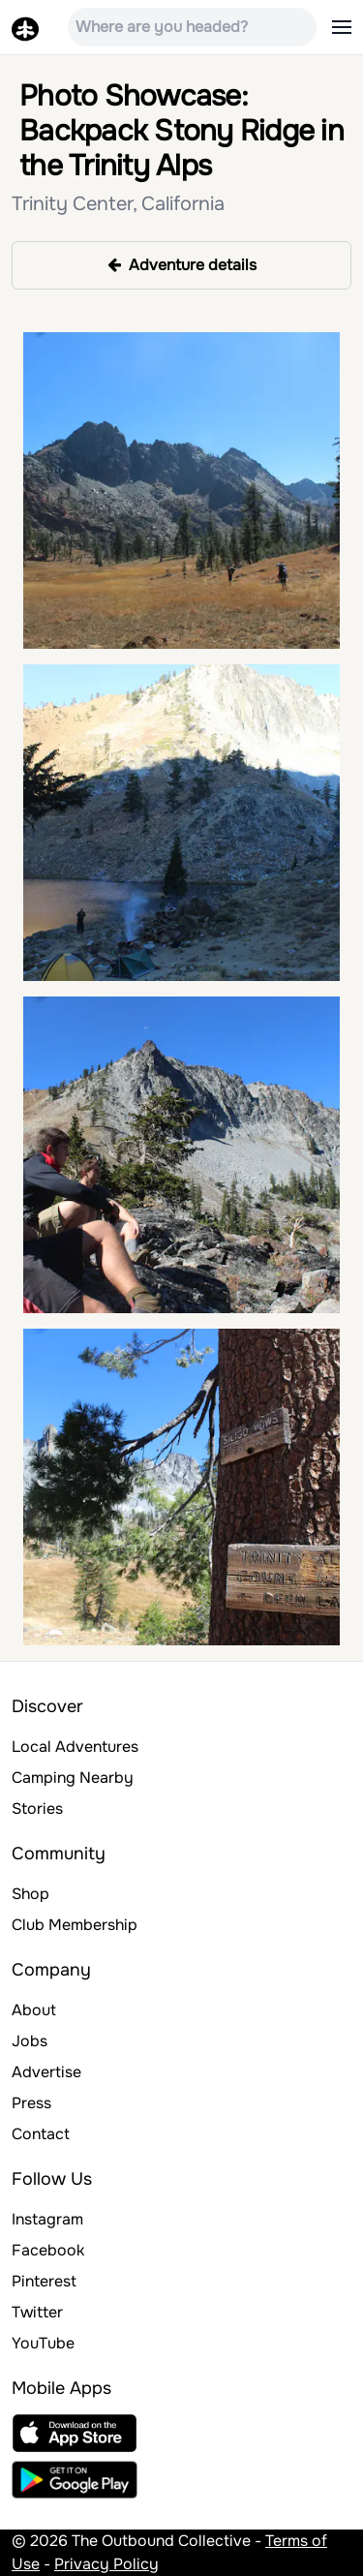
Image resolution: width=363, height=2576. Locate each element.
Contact (41, 2134)
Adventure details (182, 265)
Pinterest (44, 2281)
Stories (37, 1808)
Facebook (48, 2250)
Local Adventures (75, 1746)
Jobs (29, 2041)
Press (31, 2103)
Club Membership (74, 1925)
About (34, 2010)
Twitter (37, 2312)
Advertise (46, 2072)
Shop (30, 1894)
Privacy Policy (106, 2564)
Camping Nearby (73, 1777)
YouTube (43, 2343)
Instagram (47, 2219)
